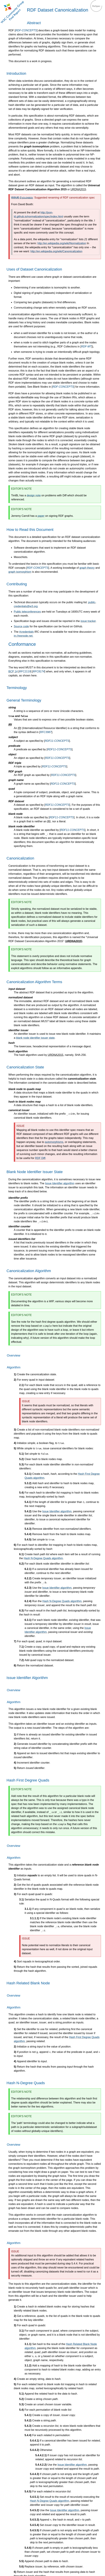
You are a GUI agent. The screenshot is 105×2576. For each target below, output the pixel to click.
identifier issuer (27, 960)
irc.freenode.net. (23, 541)
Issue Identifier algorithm (59, 1026)
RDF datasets (47, 38)
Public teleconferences (27, 517)
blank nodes (69, 243)
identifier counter (63, 1056)
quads (91, 675)
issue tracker (88, 526)
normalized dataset (81, 377)
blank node (15, 369)
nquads (27, 1756)
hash (51, 951)
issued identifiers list (52, 1568)
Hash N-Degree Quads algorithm (43, 1373)
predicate (21, 615)
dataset (20, 671)
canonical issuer (68, 1447)
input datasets (60, 736)
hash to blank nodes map (47, 1274)
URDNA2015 (78, 176)
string (24, 700)
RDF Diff (40, 1000)
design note (31, 416)
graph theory (89, 473)
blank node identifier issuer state (35, 884)
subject (20, 607)
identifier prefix (58, 1060)
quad (32, 1199)
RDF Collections (67, 272)
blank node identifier (31, 347)
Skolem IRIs (69, 326)
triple (19, 632)
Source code (21, 532)
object (21, 624)
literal (69, 687)
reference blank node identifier (63, 1723)
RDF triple (46, 662)
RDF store (14, 308)
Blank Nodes (40, 312)
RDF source (89, 233)
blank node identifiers (67, 292)
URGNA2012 (54, 2463)
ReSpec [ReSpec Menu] (96, 6)
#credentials (26, 537)
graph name (23, 649)
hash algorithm (37, 1765)
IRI (19, 594)
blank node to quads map (47, 1690)
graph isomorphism (25, 477)
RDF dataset (36, 172)
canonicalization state (60, 929)
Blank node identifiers (34, 704)
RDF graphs (71, 976)
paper (38, 423)
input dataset (76, 732)
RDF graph (24, 641)
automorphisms (54, 984)
